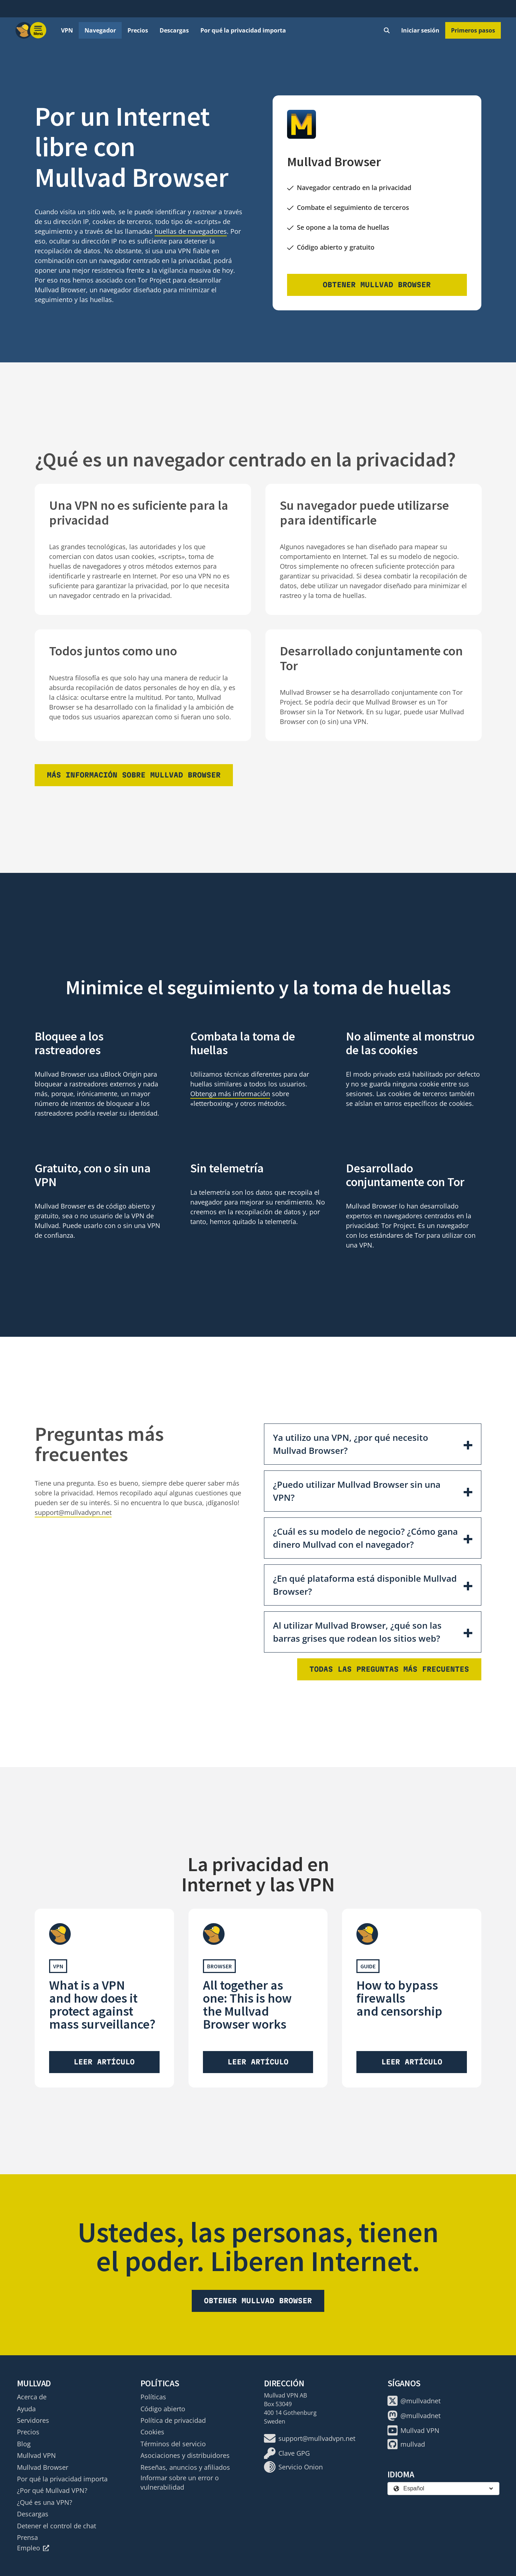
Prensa (27, 2537)
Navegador (100, 30)
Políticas (153, 2396)
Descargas (174, 30)
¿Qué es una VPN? (44, 2502)
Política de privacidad (173, 2420)
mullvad (406, 2444)
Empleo (33, 2547)
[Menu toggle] (38, 30)
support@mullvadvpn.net (73, 1512)
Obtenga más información (230, 1093)
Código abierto (162, 2408)
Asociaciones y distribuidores (185, 2455)
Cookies (152, 2432)
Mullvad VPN (36, 2455)
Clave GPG (287, 2453)
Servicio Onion (293, 2467)
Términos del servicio (173, 2443)
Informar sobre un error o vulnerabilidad (179, 2482)
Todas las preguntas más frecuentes (389, 1669)
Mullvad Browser (42, 2467)
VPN (67, 30)
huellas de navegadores (191, 231)
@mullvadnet (414, 2401)
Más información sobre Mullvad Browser (134, 775)
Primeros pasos (473, 30)
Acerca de (32, 2396)
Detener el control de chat (56, 2525)
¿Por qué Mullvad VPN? (52, 2490)
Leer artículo (104, 2062)
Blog (24, 2443)
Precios (137, 30)
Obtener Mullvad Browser (377, 285)
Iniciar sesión (420, 30)
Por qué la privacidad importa (243, 30)
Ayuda (26, 2408)
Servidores (33, 2420)
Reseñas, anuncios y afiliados (185, 2467)
